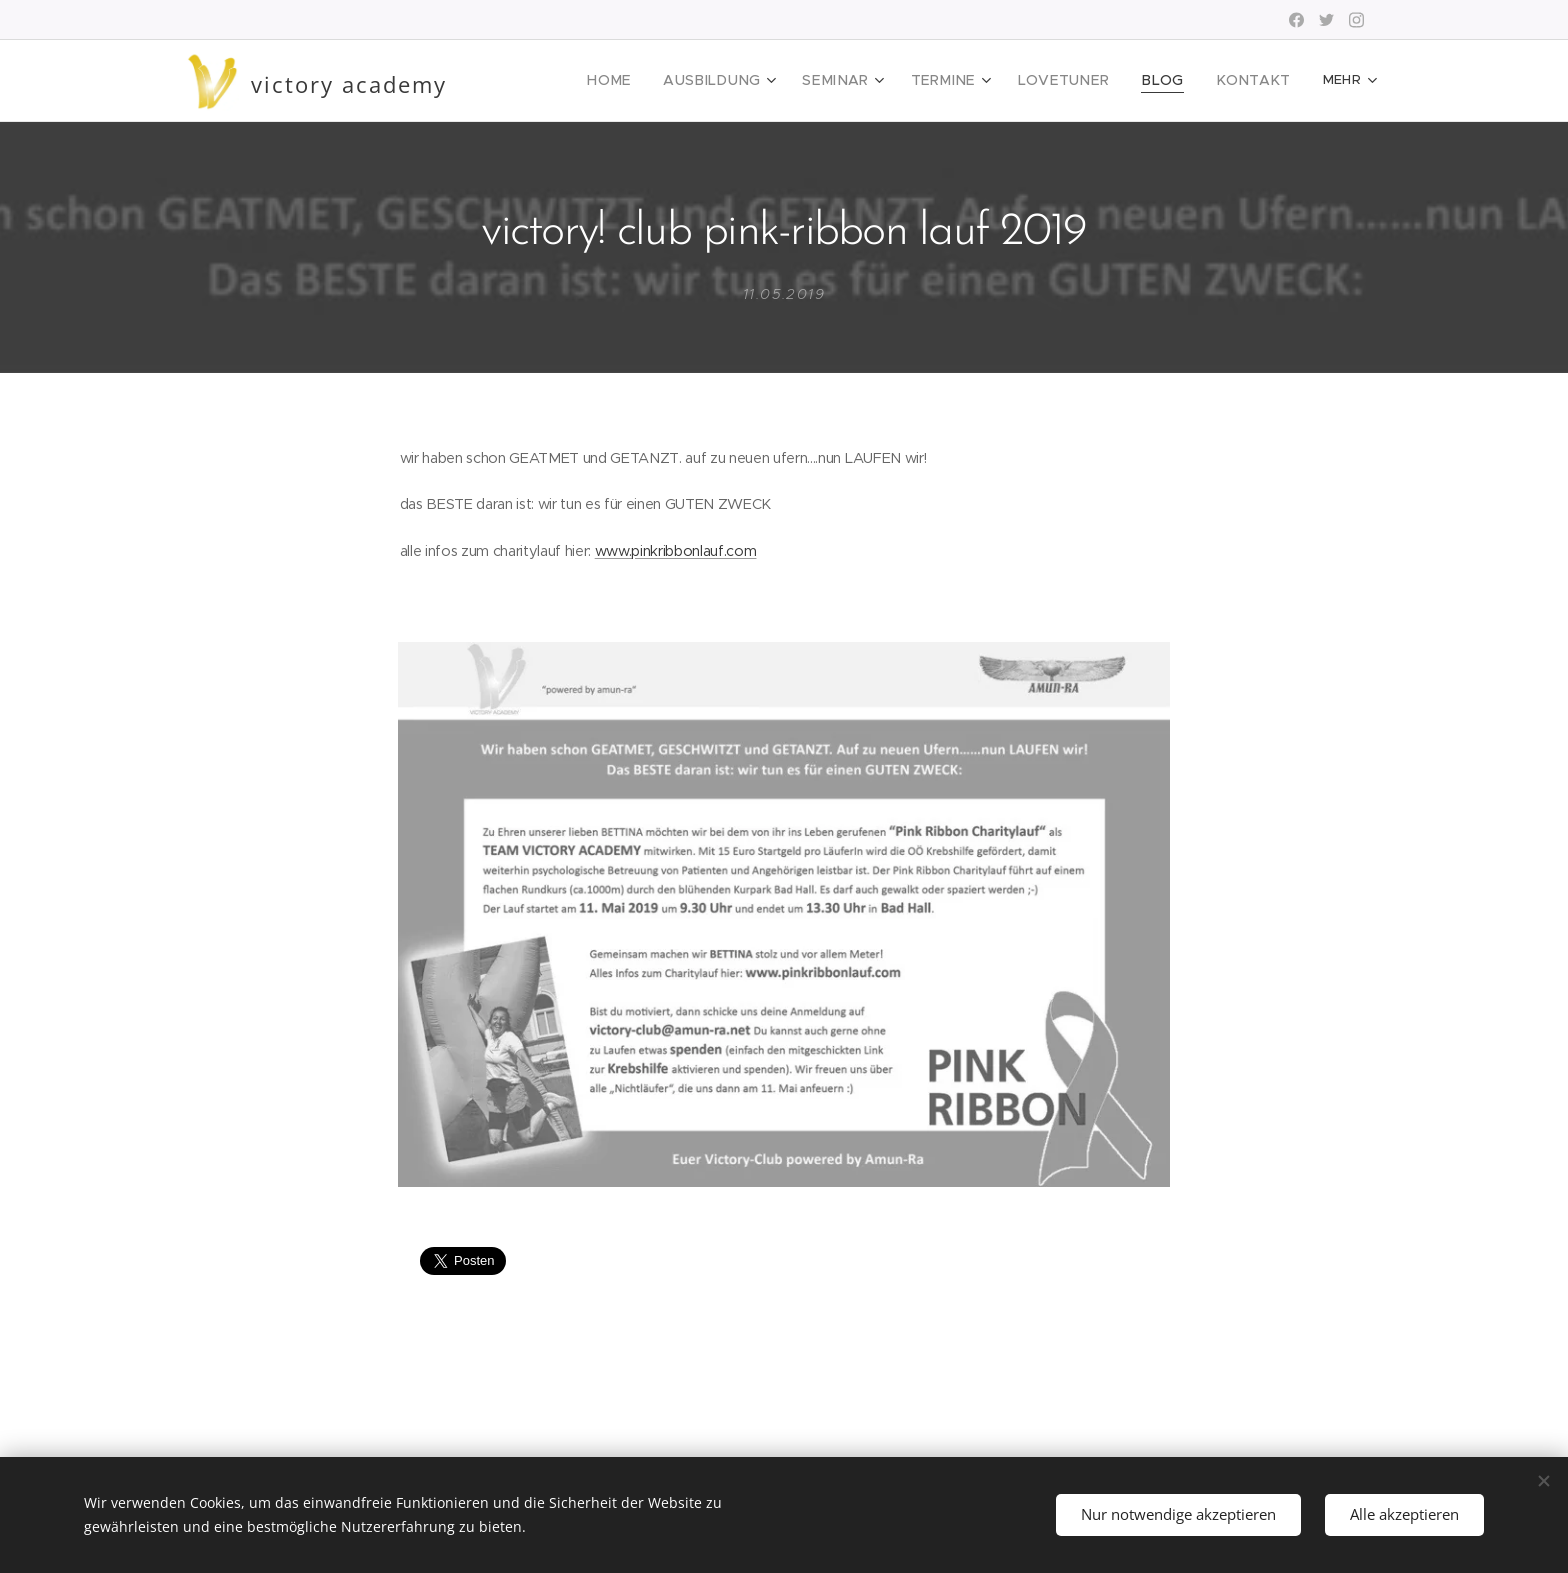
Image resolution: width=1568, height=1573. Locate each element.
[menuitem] (657, 81)
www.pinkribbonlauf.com (676, 550)
